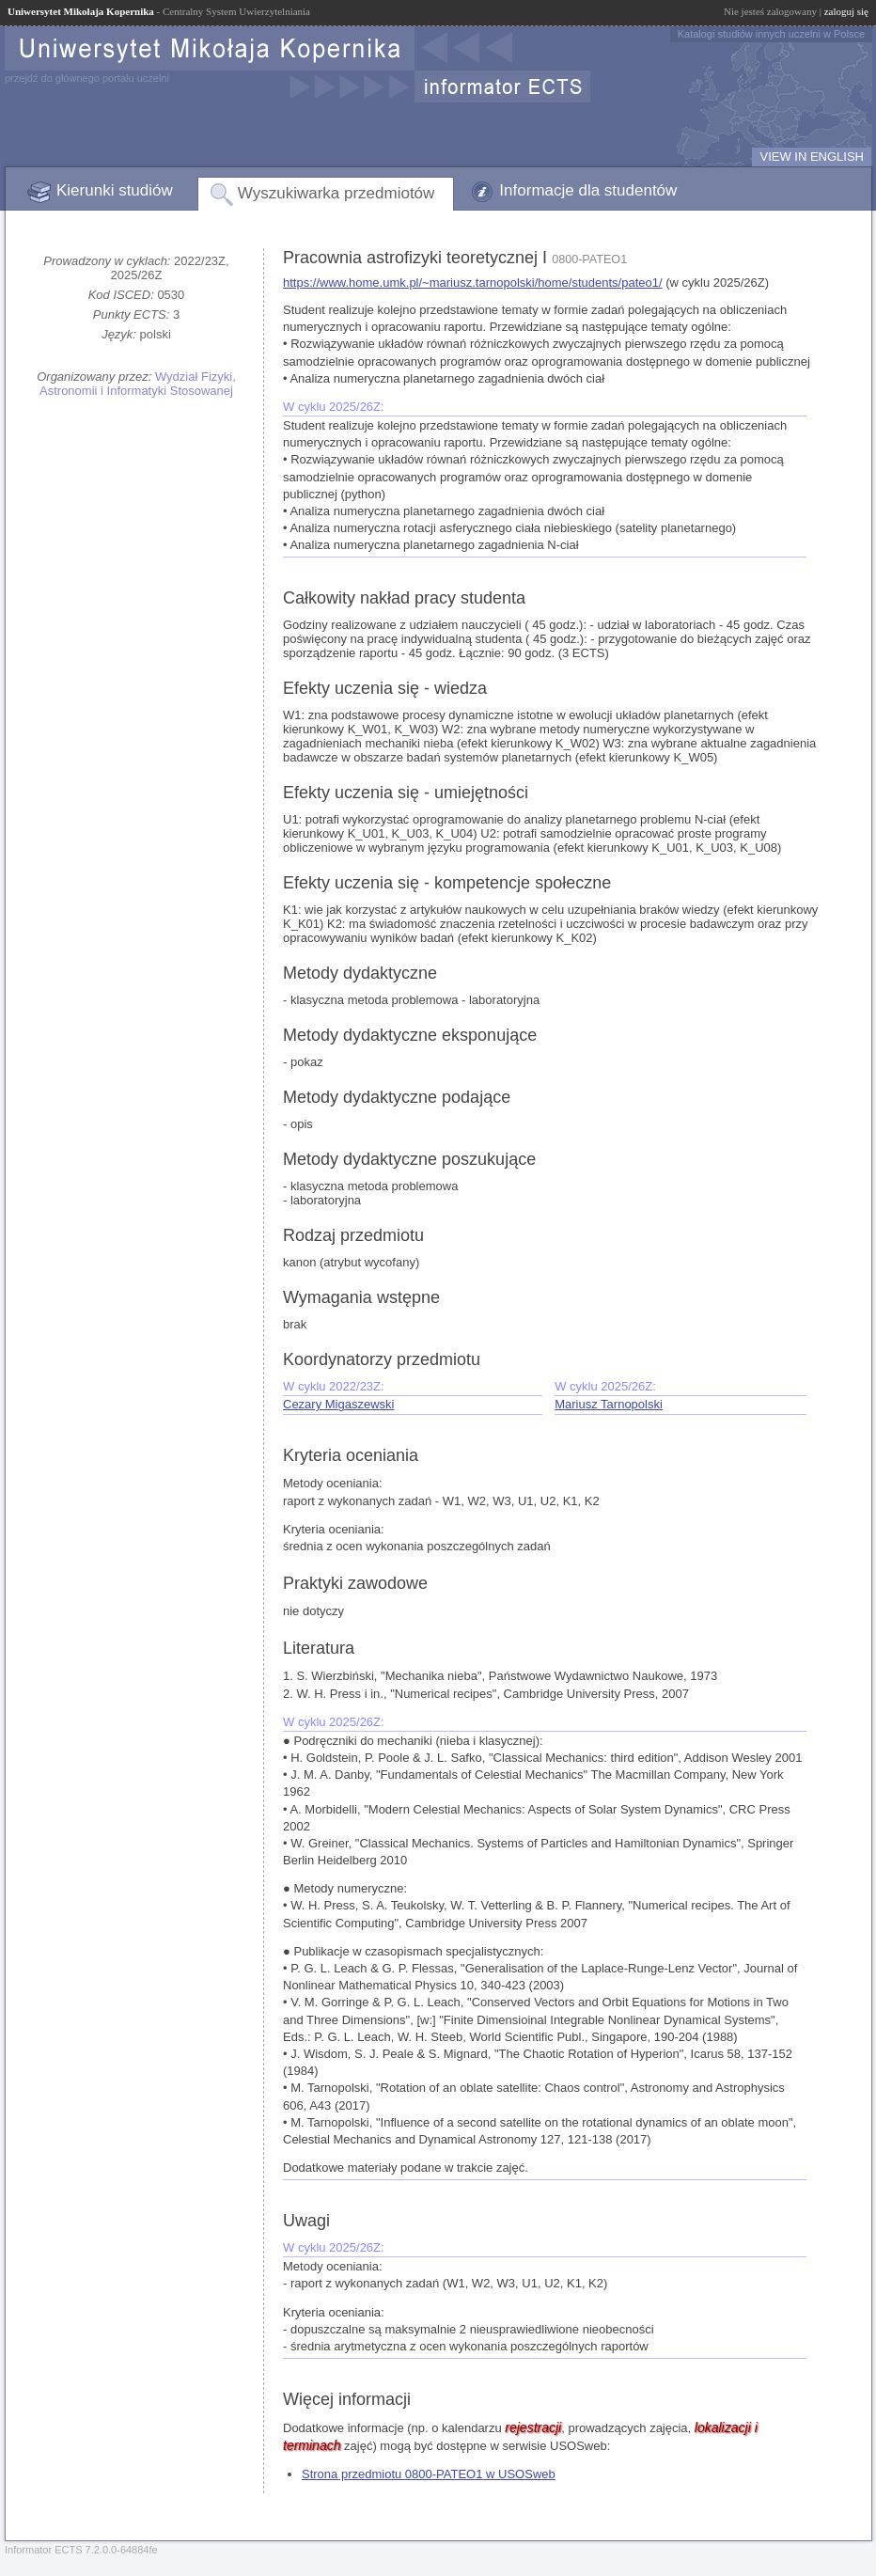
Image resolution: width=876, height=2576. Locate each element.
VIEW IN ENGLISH (811, 156)
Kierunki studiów (114, 190)
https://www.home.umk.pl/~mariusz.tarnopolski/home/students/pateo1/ (473, 282)
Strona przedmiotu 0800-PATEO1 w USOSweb (428, 2474)
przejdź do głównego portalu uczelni (87, 78)
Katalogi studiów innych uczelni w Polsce (771, 33)
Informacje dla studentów (588, 190)
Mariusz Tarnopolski (609, 1404)
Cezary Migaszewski (338, 1404)
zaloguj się (846, 11)
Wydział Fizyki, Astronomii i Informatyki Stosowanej (137, 383)
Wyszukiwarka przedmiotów (336, 193)
